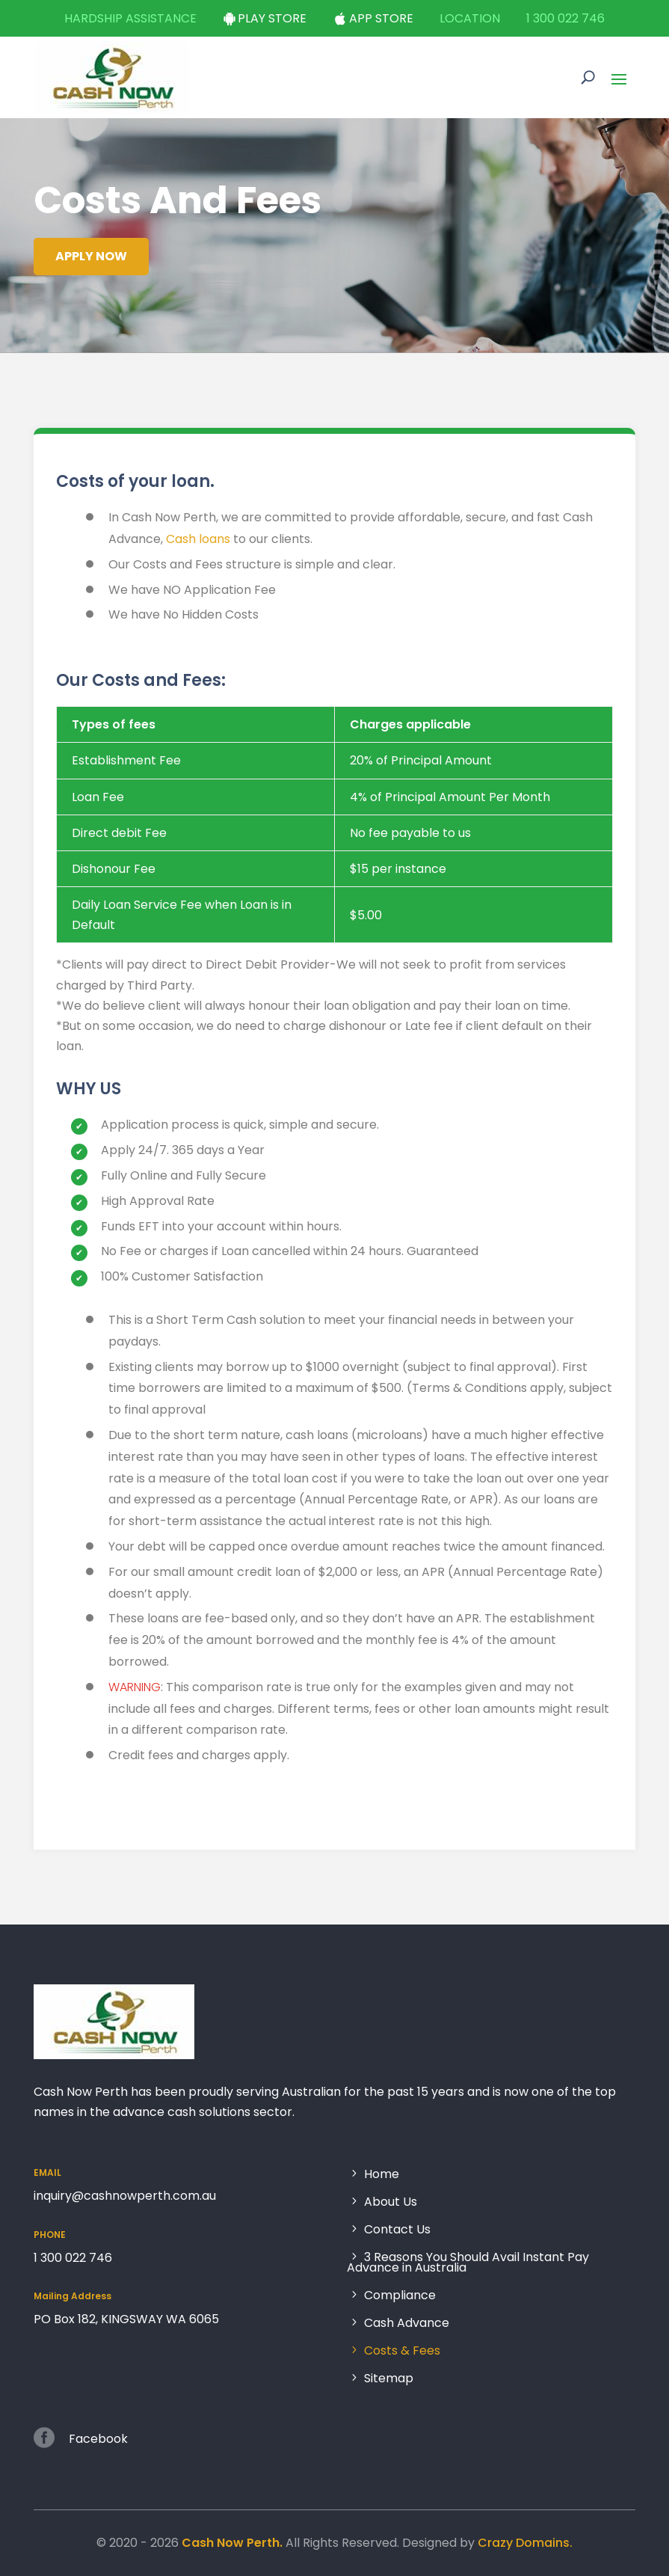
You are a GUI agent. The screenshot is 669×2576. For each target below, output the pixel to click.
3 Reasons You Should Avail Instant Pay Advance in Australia (468, 2263)
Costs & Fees (402, 2351)
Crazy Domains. (525, 2542)
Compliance (400, 2296)
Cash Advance (406, 2323)
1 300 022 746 (565, 18)
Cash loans (200, 559)
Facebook (98, 2438)
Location (470, 18)
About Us (390, 2202)
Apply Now (90, 256)
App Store (381, 18)
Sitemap (388, 2377)
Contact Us (397, 2230)
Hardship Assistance (130, 18)
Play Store (272, 18)
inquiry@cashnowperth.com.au (125, 2195)
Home (381, 2175)
